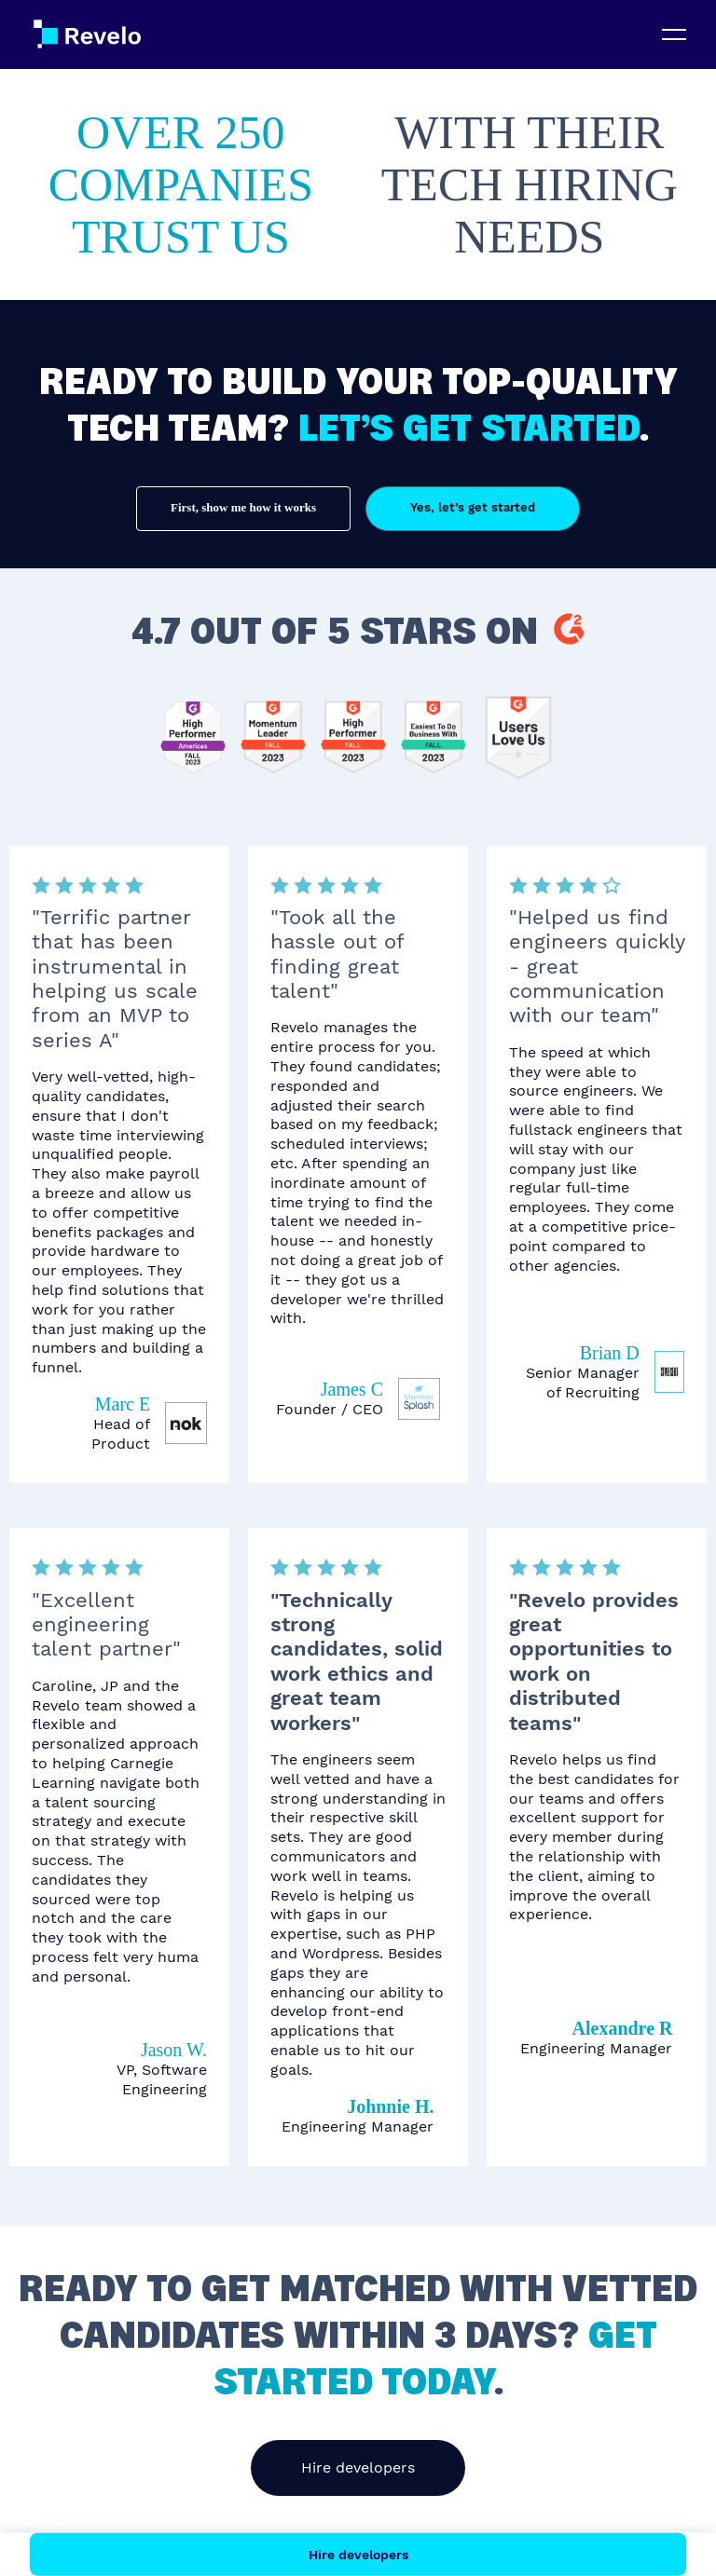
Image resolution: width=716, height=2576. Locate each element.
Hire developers (358, 2467)
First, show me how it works (243, 507)
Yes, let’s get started (472, 507)
